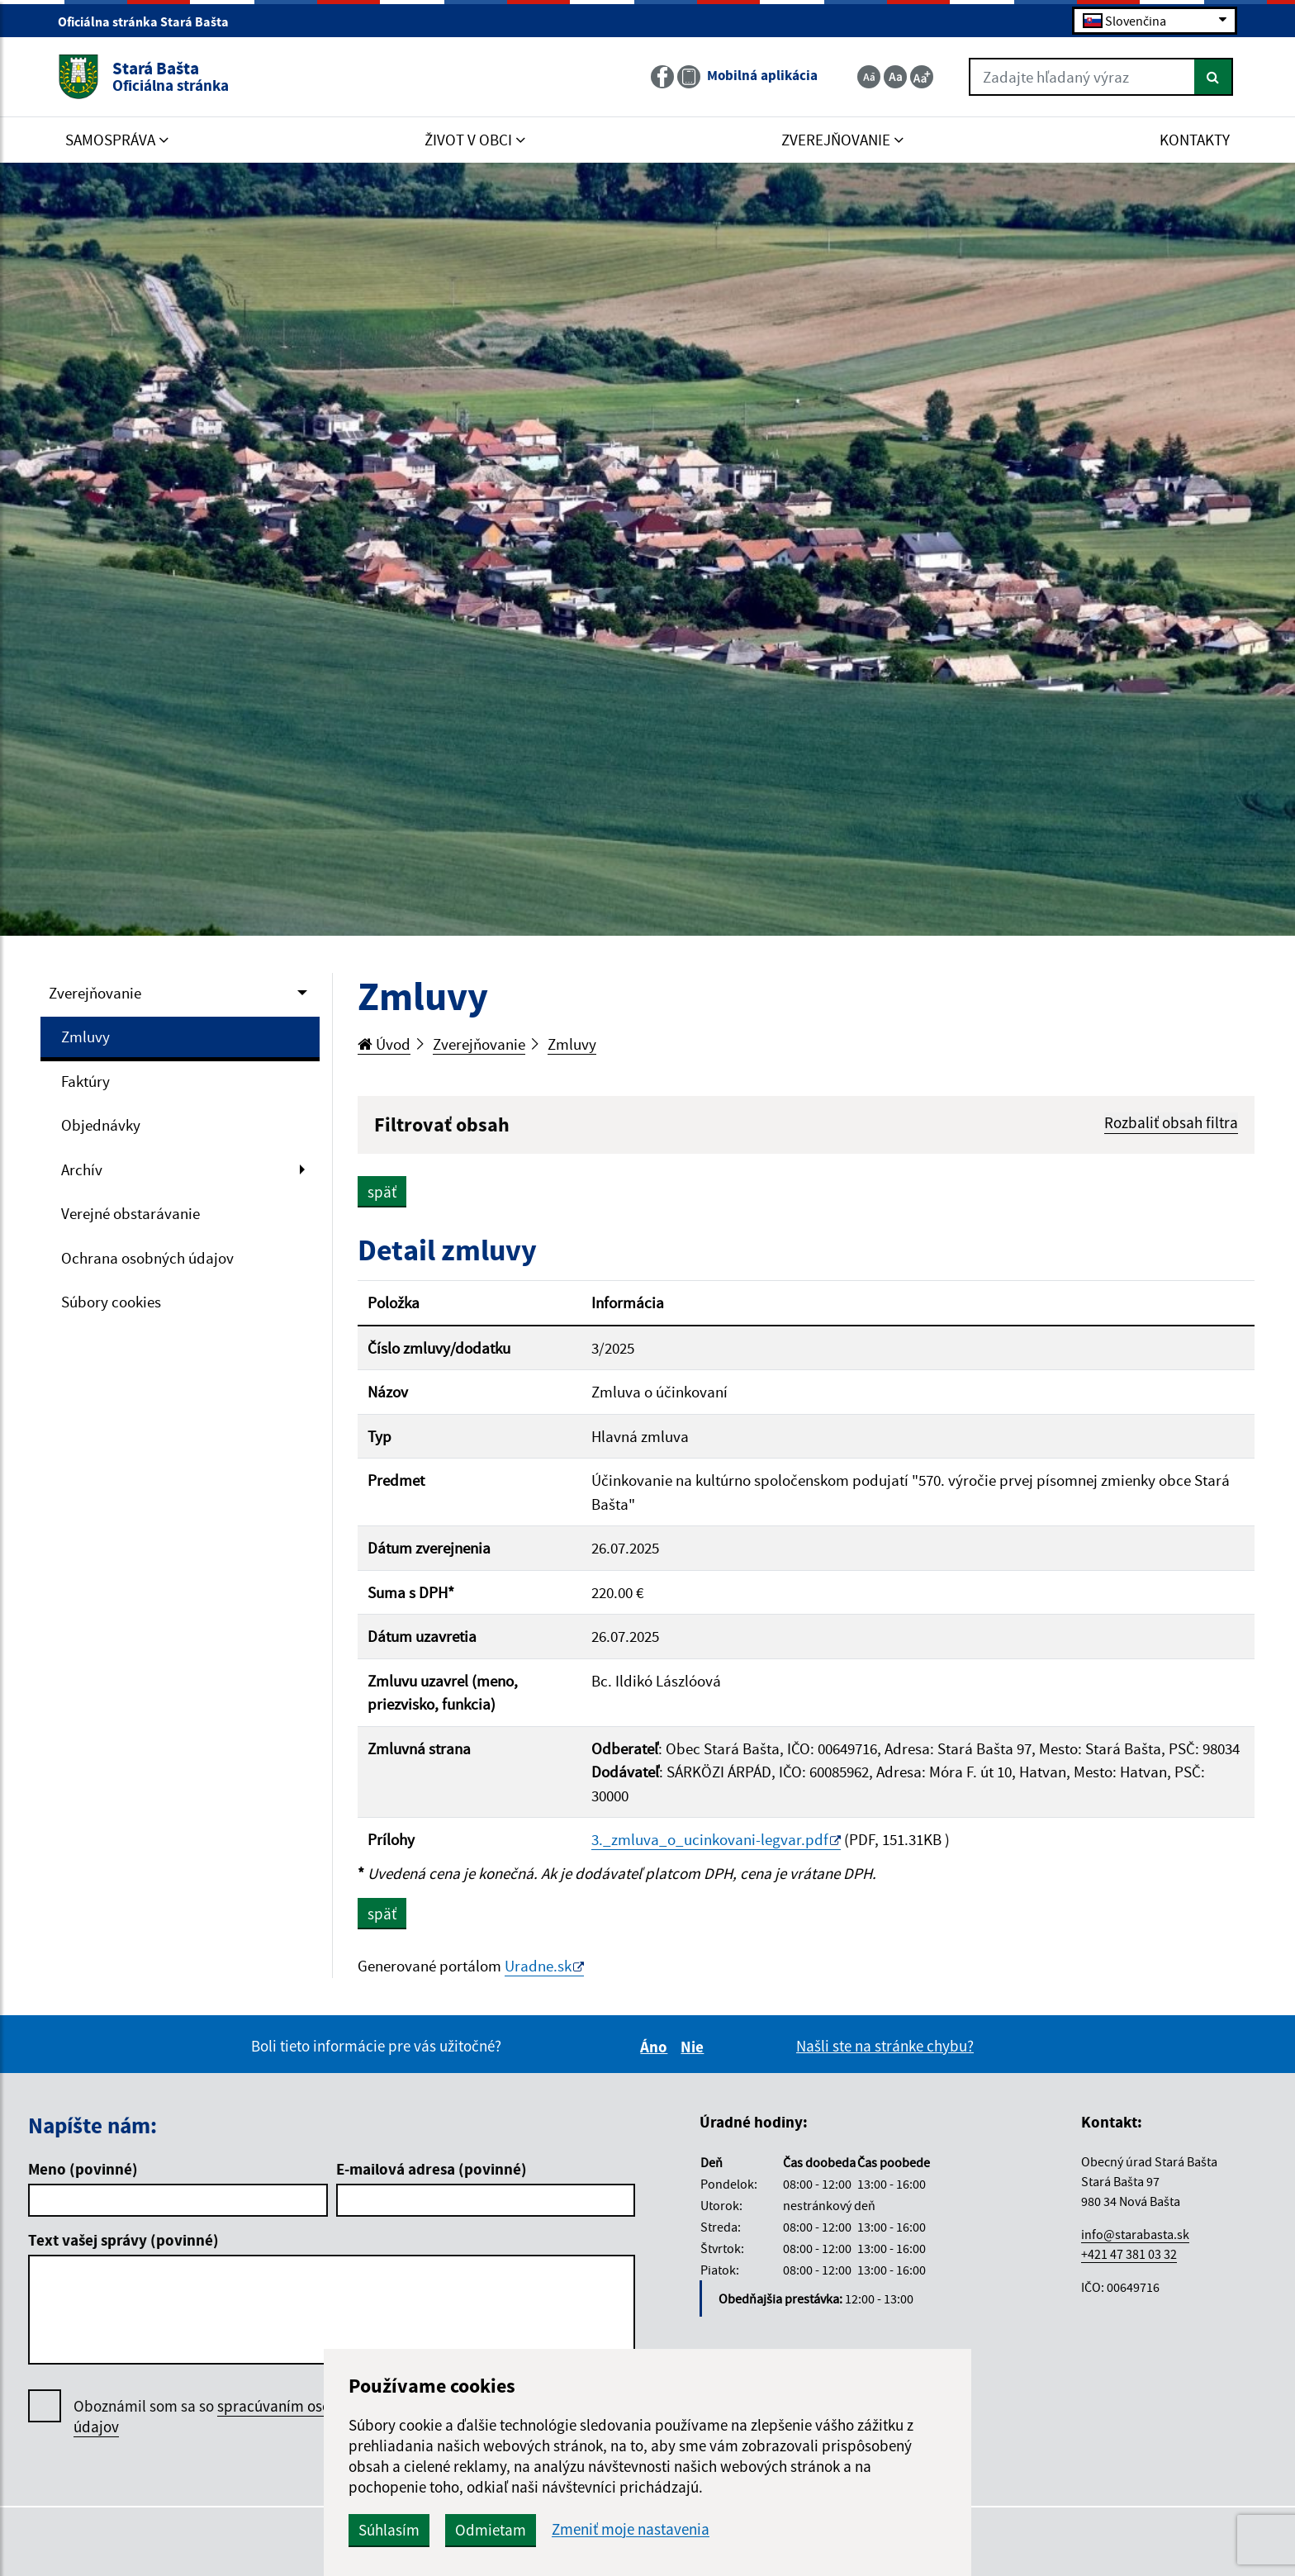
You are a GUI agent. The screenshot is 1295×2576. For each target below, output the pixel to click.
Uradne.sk (538, 1966)
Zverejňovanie (95, 993)
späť (382, 1192)
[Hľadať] (1213, 77)
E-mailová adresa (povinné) (431, 2169)
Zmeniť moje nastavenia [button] (630, 2529)
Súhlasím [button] (389, 2530)
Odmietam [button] (490, 2530)
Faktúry (85, 1081)
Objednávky (100, 1125)
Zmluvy (85, 1036)
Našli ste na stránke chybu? (885, 2046)
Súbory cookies (111, 1302)
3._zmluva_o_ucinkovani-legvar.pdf (709, 1839)
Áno (656, 2047)
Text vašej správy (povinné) (123, 2240)
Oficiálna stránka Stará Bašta (150, 21)
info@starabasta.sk (1135, 2234)
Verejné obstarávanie (130, 1213)
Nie (695, 2047)
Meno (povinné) (83, 2169)
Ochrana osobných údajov (147, 1258)
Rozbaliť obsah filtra (1171, 1122)
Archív (81, 1169)
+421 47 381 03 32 (1129, 2254)
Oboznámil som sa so (222, 2416)
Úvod (384, 1044)
